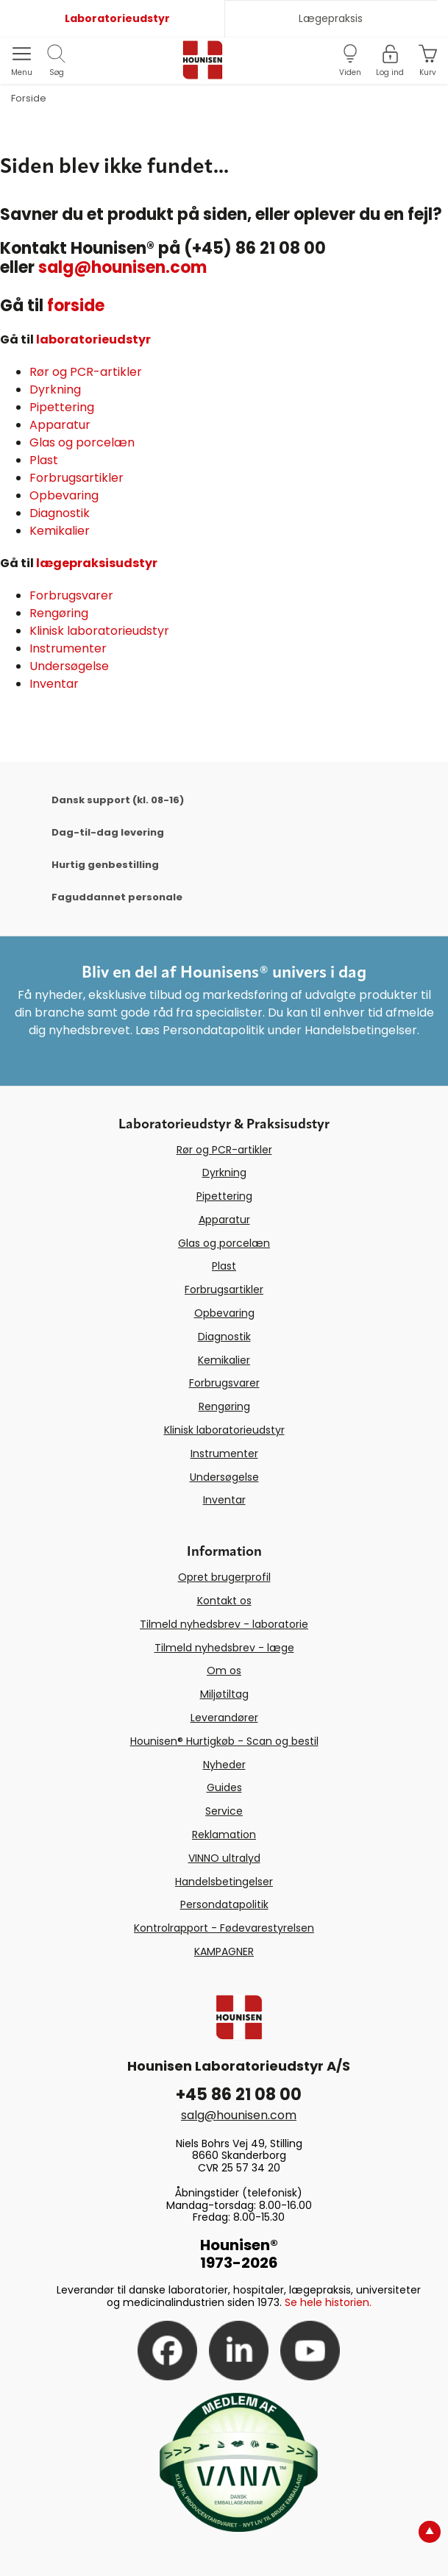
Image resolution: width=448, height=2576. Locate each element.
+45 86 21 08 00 (239, 2094)
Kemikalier (59, 530)
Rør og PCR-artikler (85, 371)
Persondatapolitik (224, 1904)
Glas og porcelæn (82, 442)
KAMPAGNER (224, 1951)
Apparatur (59, 424)
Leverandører (224, 1717)
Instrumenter (68, 648)
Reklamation (224, 1834)
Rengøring (58, 613)
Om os (224, 1670)
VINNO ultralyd (224, 1858)
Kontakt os (224, 1600)
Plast (43, 460)
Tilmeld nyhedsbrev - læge (224, 1647)
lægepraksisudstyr (96, 563)
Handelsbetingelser (224, 1881)
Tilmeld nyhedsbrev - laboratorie (224, 1624)
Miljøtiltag (224, 1694)
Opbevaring (64, 495)
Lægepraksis (331, 18)
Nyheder (224, 1764)
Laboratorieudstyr (117, 18)
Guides (224, 1787)
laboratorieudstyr (93, 339)
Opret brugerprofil (224, 1577)
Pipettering (61, 407)
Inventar (54, 683)
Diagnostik (59, 513)
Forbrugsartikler (76, 477)
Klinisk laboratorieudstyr (99, 630)
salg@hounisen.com (122, 267)
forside (75, 305)
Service (224, 1811)
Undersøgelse (69, 666)
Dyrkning (55, 389)
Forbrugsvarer (71, 595)
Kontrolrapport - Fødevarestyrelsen (224, 1928)
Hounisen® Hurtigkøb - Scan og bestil (224, 1741)
